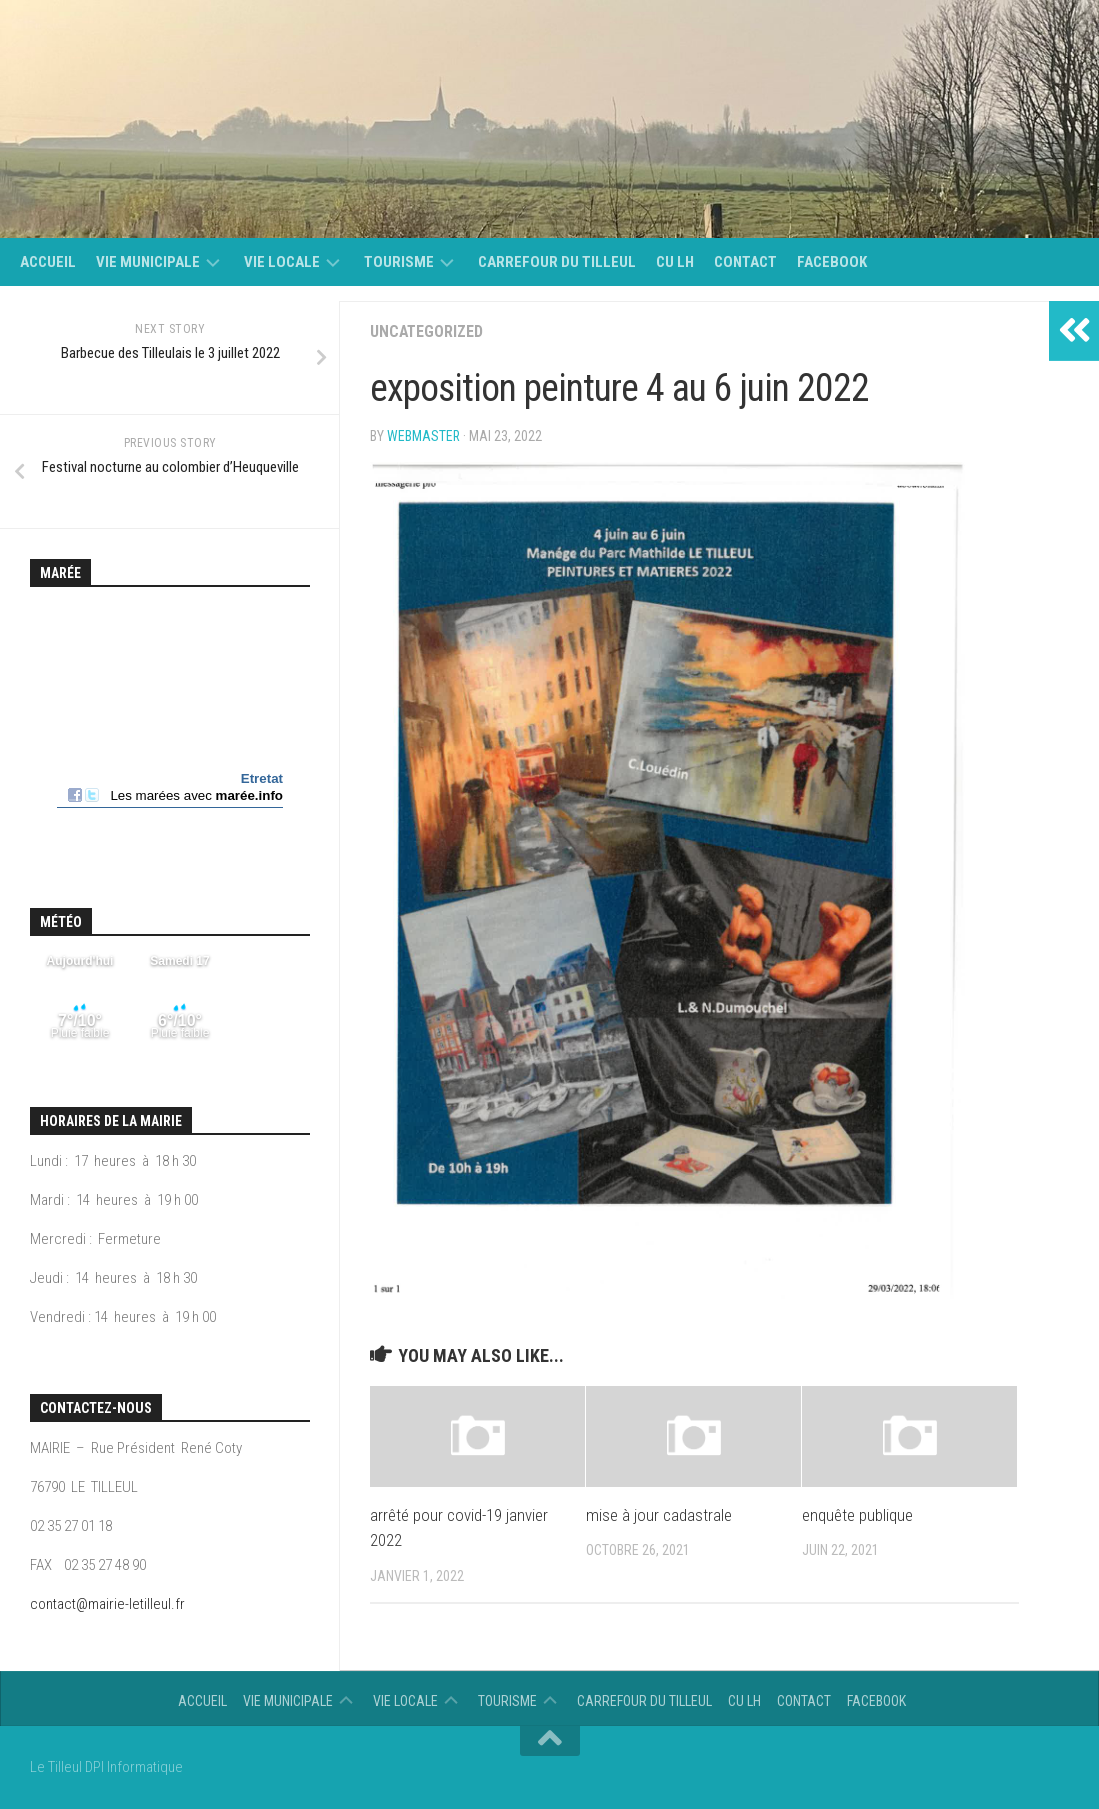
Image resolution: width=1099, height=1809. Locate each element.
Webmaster (424, 436)
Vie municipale (148, 262)
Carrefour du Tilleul (557, 262)
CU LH (675, 262)
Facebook (832, 262)
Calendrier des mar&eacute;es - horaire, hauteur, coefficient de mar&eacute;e (170, 726)
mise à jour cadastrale (659, 1515)
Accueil (48, 262)
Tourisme (399, 262)
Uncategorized (427, 331)
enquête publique (857, 1515)
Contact (745, 262)
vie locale (282, 262)
